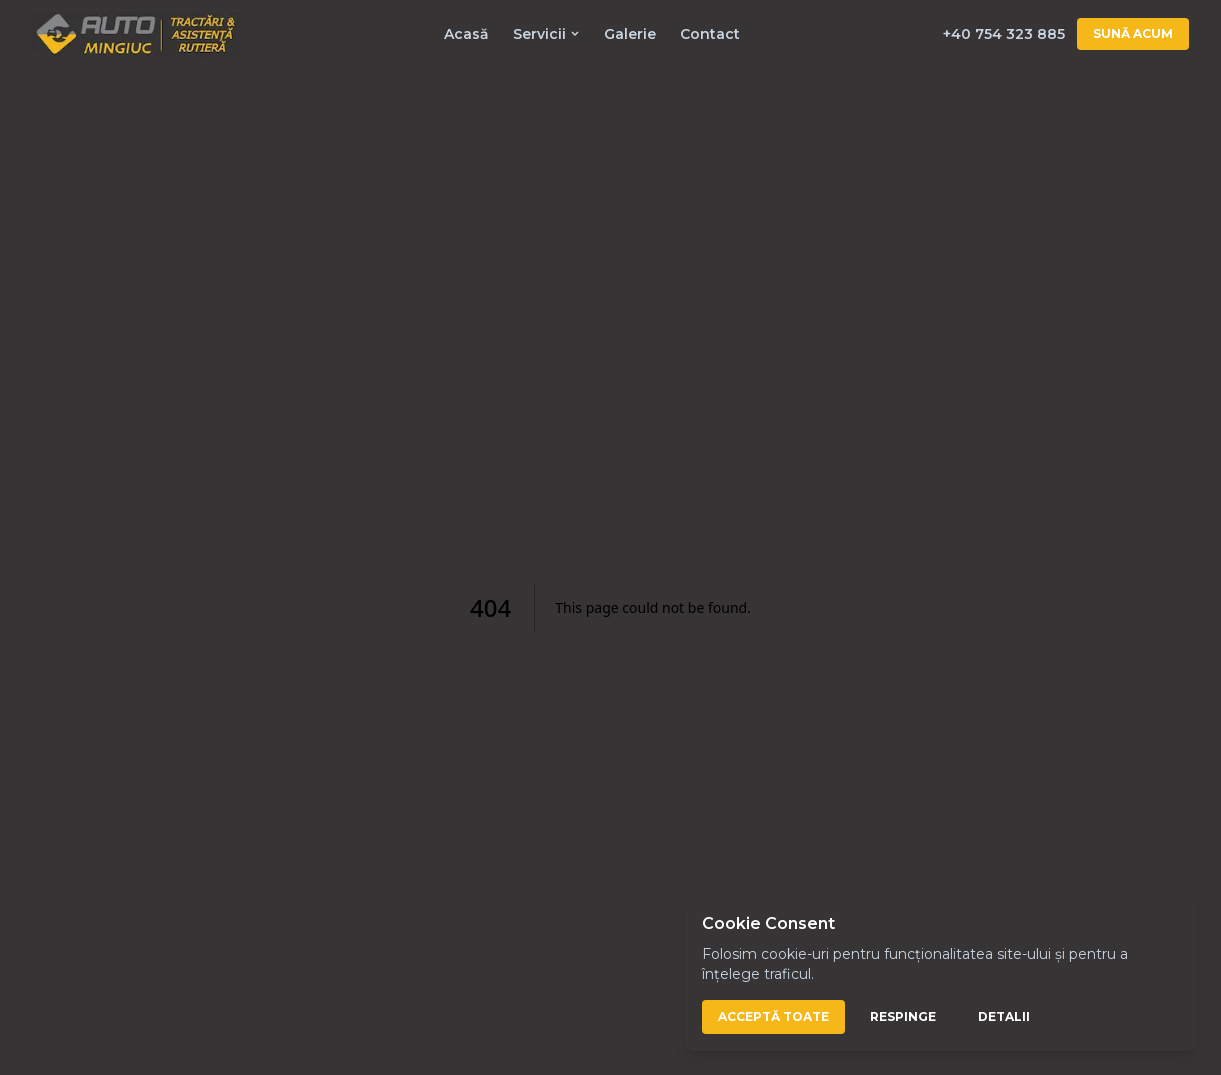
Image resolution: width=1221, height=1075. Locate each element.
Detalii (1004, 1016)
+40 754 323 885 (1004, 34)
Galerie (630, 34)
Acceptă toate (773, 1016)
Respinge (903, 1016)
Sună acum (1133, 33)
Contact (710, 34)
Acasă (466, 34)
